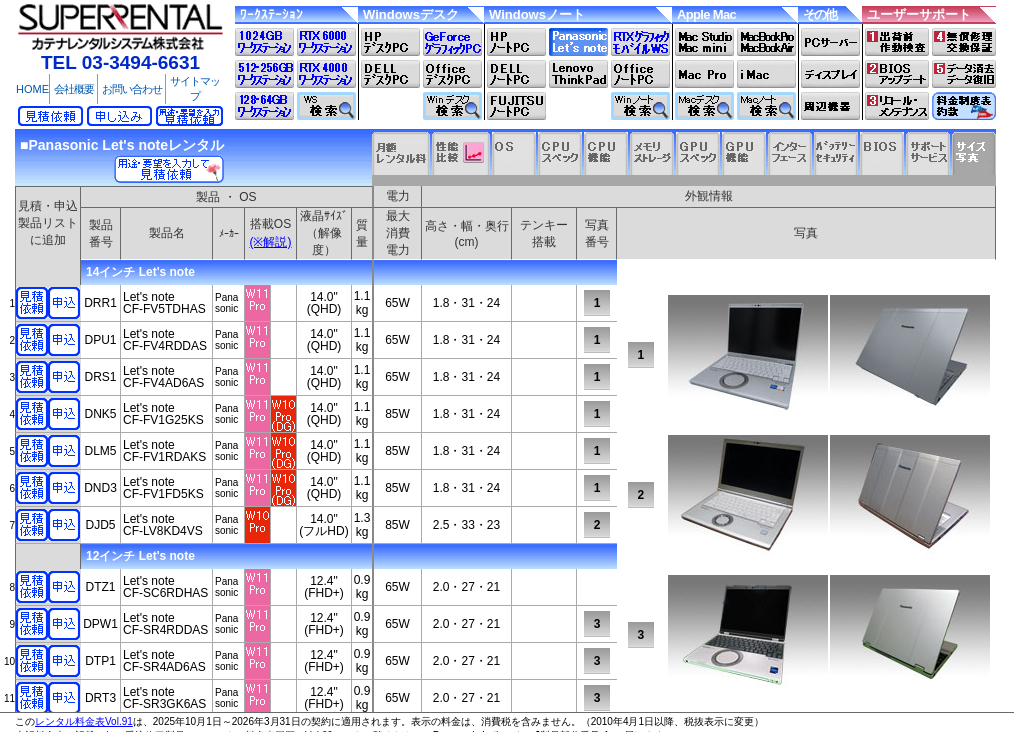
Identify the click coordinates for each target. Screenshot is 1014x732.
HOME (32, 89)
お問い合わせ (132, 89)
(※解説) (271, 242)
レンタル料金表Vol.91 (84, 721)
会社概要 (74, 89)
